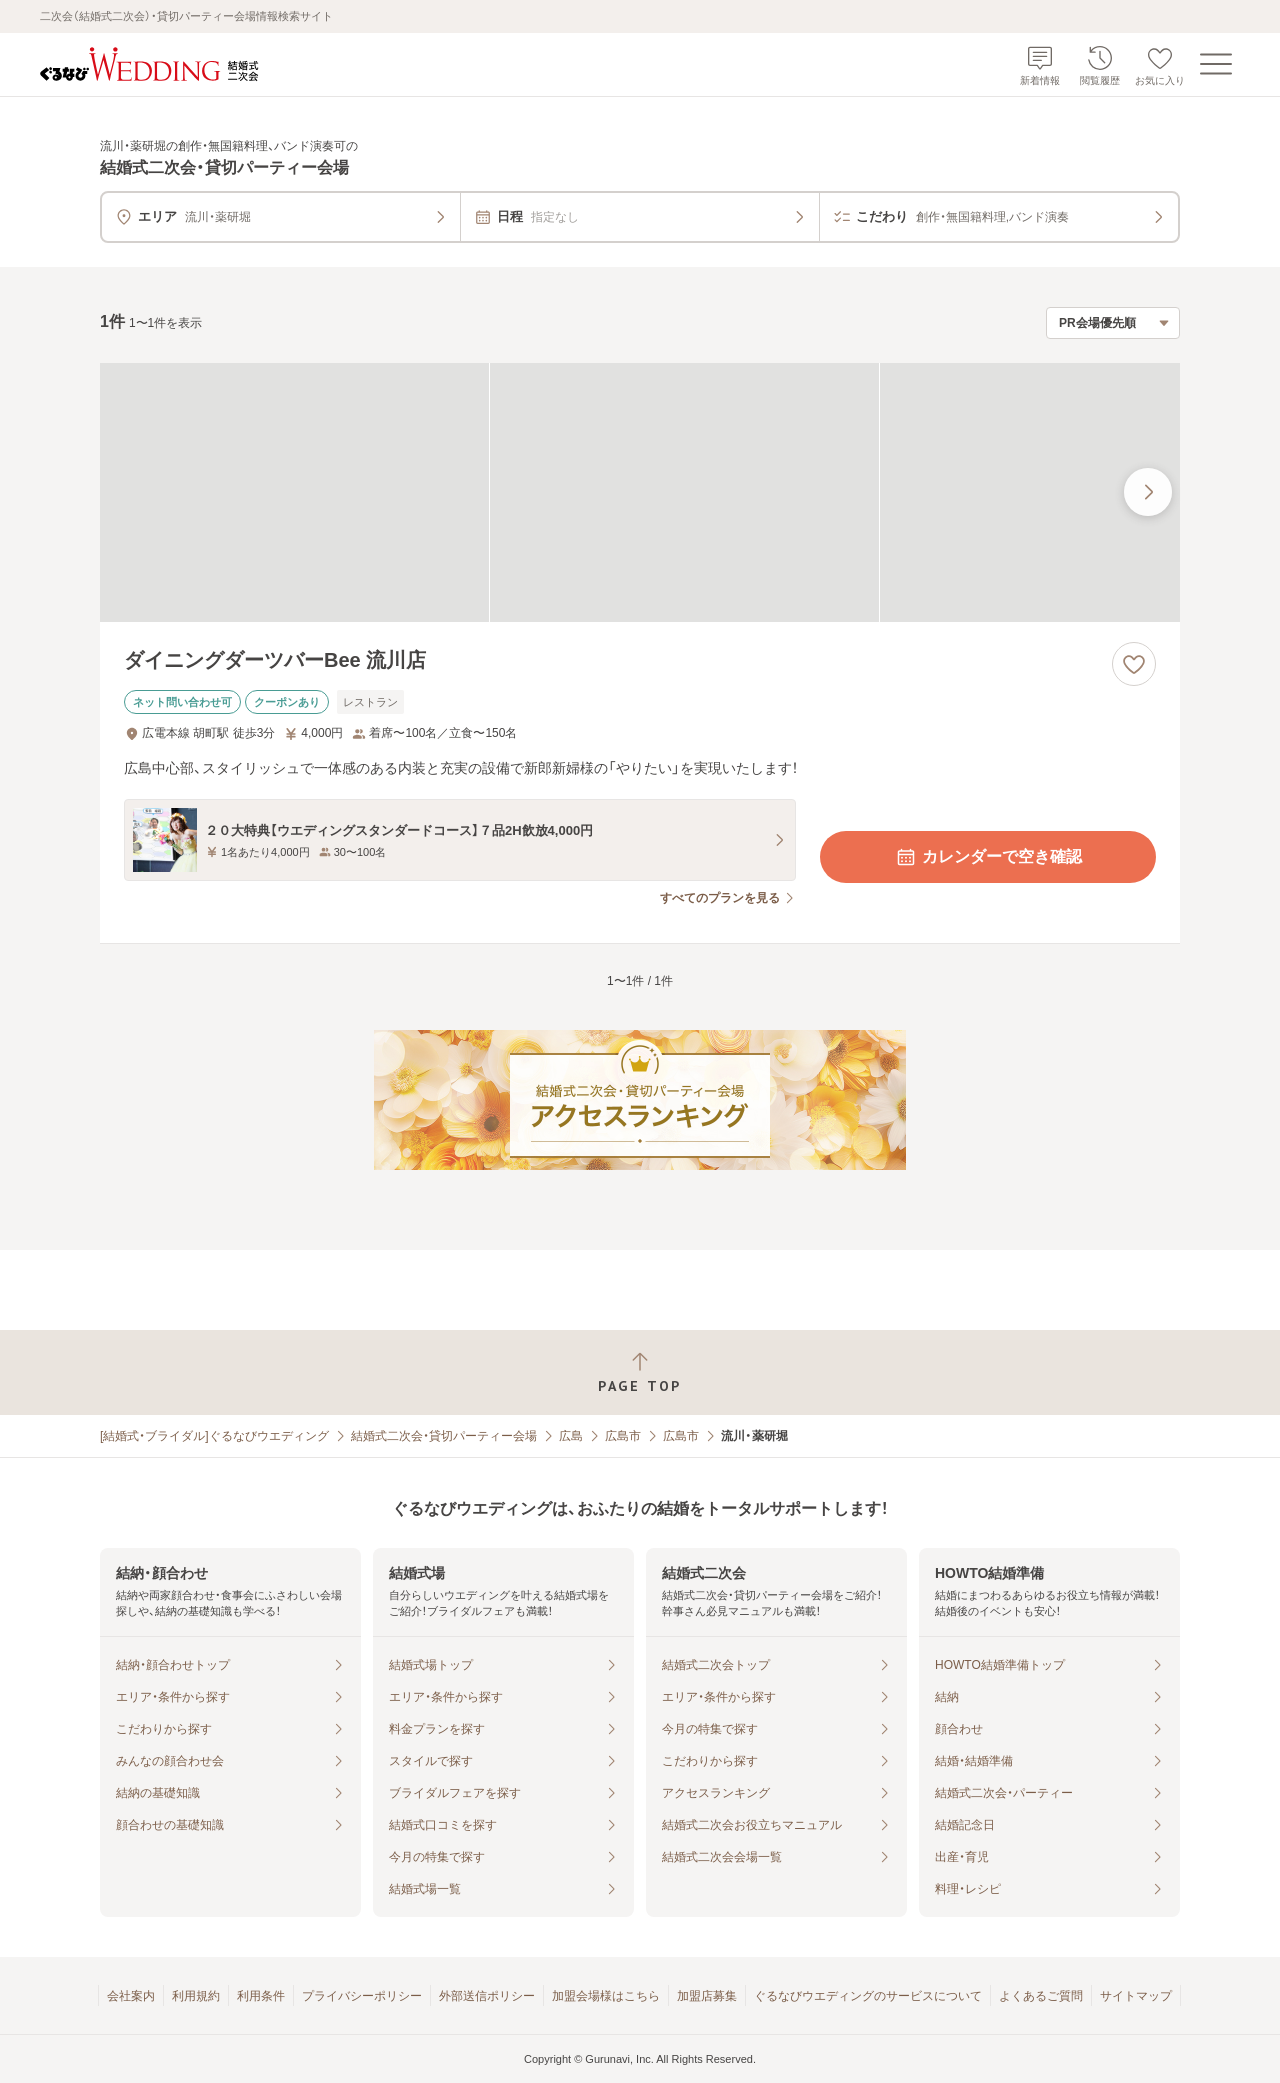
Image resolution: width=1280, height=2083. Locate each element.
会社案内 (131, 1996)
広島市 (623, 1436)
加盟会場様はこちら (606, 1996)
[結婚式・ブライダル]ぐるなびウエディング (214, 1436)
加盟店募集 (707, 1996)
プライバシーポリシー (362, 1996)
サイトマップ (1136, 1996)
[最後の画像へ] (1148, 492)
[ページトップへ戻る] (640, 1372)
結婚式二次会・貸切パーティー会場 (444, 1436)
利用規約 (196, 1996)
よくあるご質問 (1041, 1996)
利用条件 (261, 1996)
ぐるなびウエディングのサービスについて (868, 1996)
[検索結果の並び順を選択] (1113, 323)
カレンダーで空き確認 (988, 857)
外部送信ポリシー (487, 1996)
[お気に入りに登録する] (1134, 664)
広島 (571, 1436)
